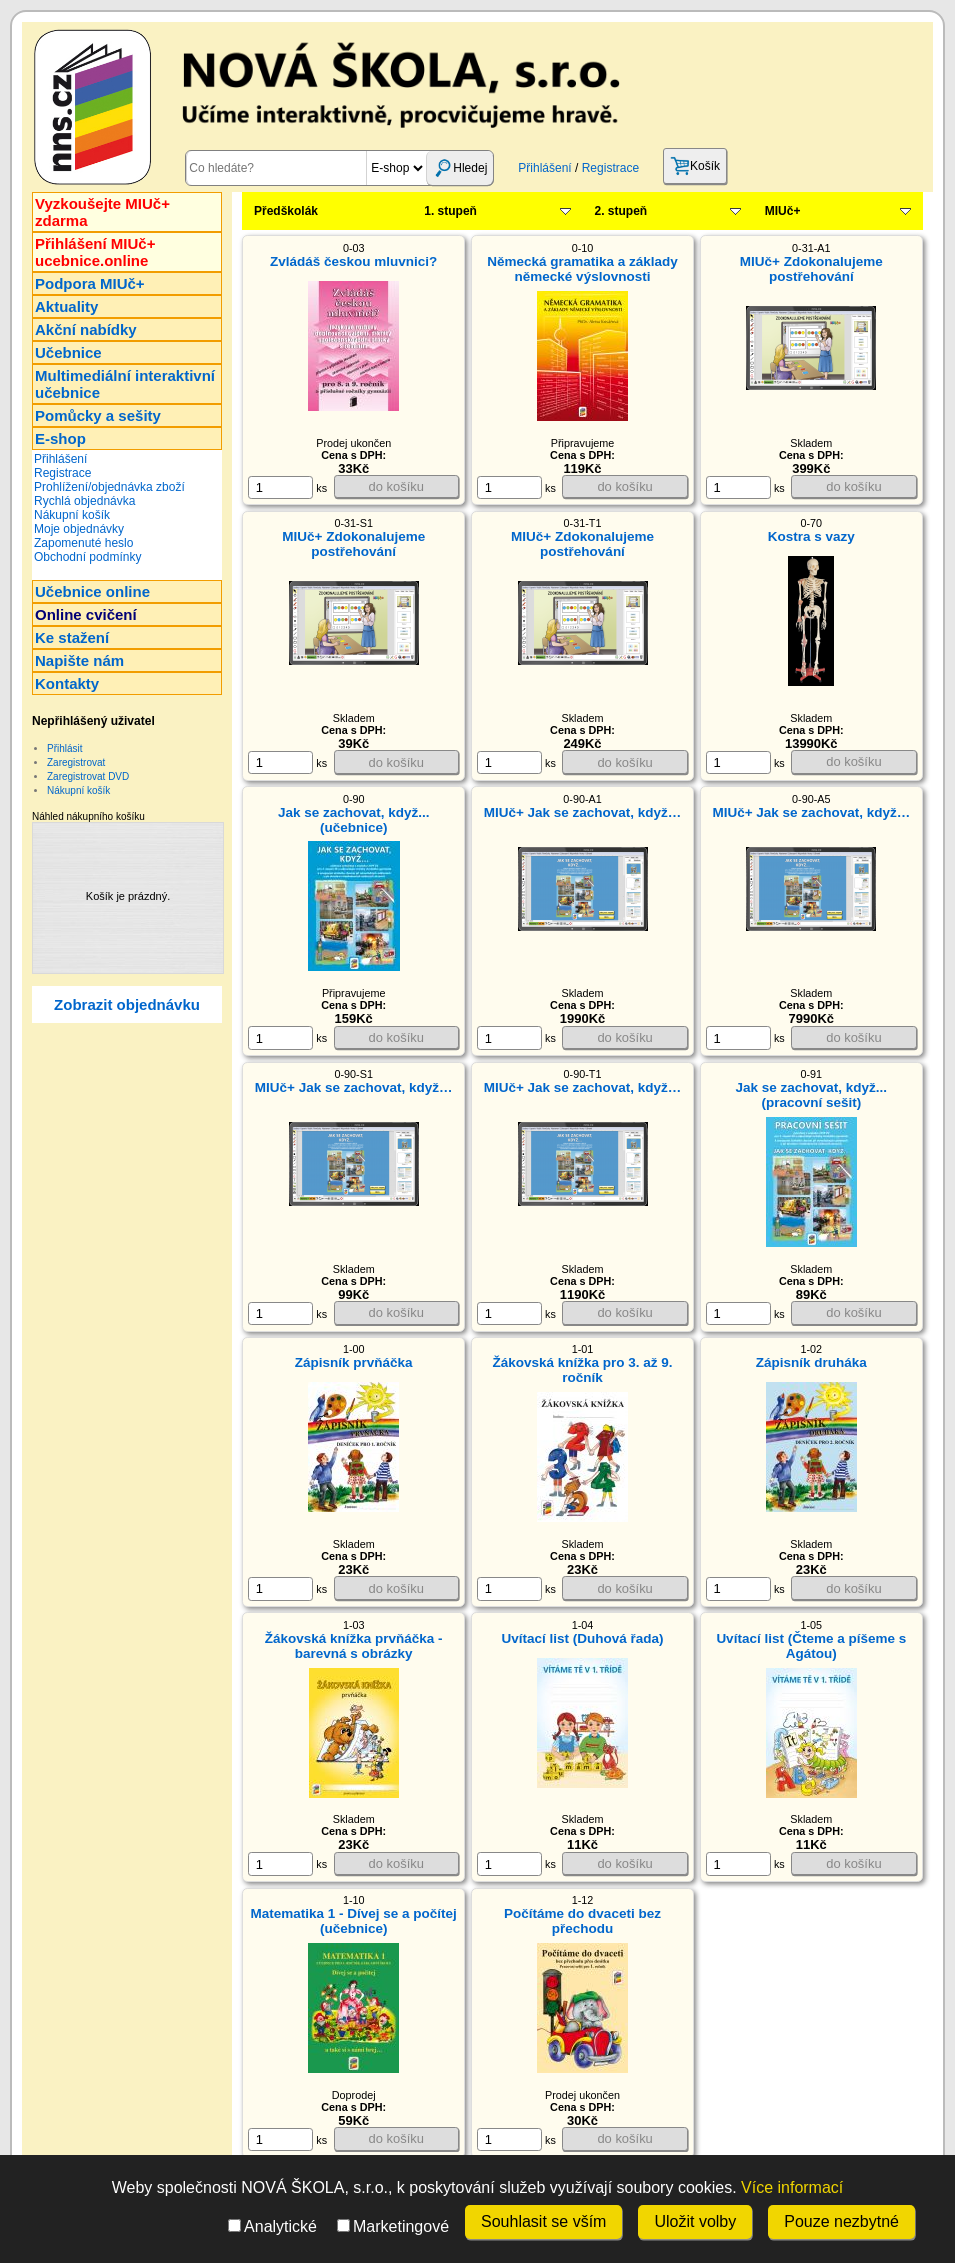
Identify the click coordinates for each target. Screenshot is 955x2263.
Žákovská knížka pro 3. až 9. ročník (582, 1370)
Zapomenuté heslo (83, 543)
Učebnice (68, 352)
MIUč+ (783, 211)
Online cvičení (86, 614)
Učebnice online (92, 591)
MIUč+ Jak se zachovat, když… (583, 812)
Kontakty (67, 683)
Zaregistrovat (76, 762)
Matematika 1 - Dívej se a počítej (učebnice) (354, 1921)
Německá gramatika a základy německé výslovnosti (582, 269)
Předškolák (286, 211)
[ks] (280, 487)
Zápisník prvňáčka (354, 1362)
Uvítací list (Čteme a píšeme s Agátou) (811, 1646)
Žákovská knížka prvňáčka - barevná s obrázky (354, 1646)
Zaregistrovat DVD (88, 776)
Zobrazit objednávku (127, 1004)
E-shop (60, 438)
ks (287, 487)
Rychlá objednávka (84, 501)
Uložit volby (695, 2221)
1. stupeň (450, 211)
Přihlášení (544, 168)
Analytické (272, 2226)
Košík (695, 166)
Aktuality (66, 306)
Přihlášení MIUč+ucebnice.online (95, 252)
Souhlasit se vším (543, 2221)
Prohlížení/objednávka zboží (109, 487)
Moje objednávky (79, 529)
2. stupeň (621, 211)
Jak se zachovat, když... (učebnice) (354, 820)
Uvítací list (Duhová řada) (582, 1638)
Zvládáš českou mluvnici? (353, 261)
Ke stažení (72, 637)
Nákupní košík (72, 515)
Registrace (610, 168)
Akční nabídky (86, 329)
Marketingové (393, 2226)
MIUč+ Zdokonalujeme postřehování (811, 269)
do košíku (396, 486)
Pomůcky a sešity (98, 415)
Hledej (460, 168)
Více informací (792, 2187)
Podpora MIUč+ (90, 283)
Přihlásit (65, 748)
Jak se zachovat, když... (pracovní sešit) (812, 1095)
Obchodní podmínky (87, 557)
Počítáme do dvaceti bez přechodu (582, 1921)
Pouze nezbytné (841, 2221)
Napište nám (79, 660)
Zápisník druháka (811, 1362)
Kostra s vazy (811, 536)
